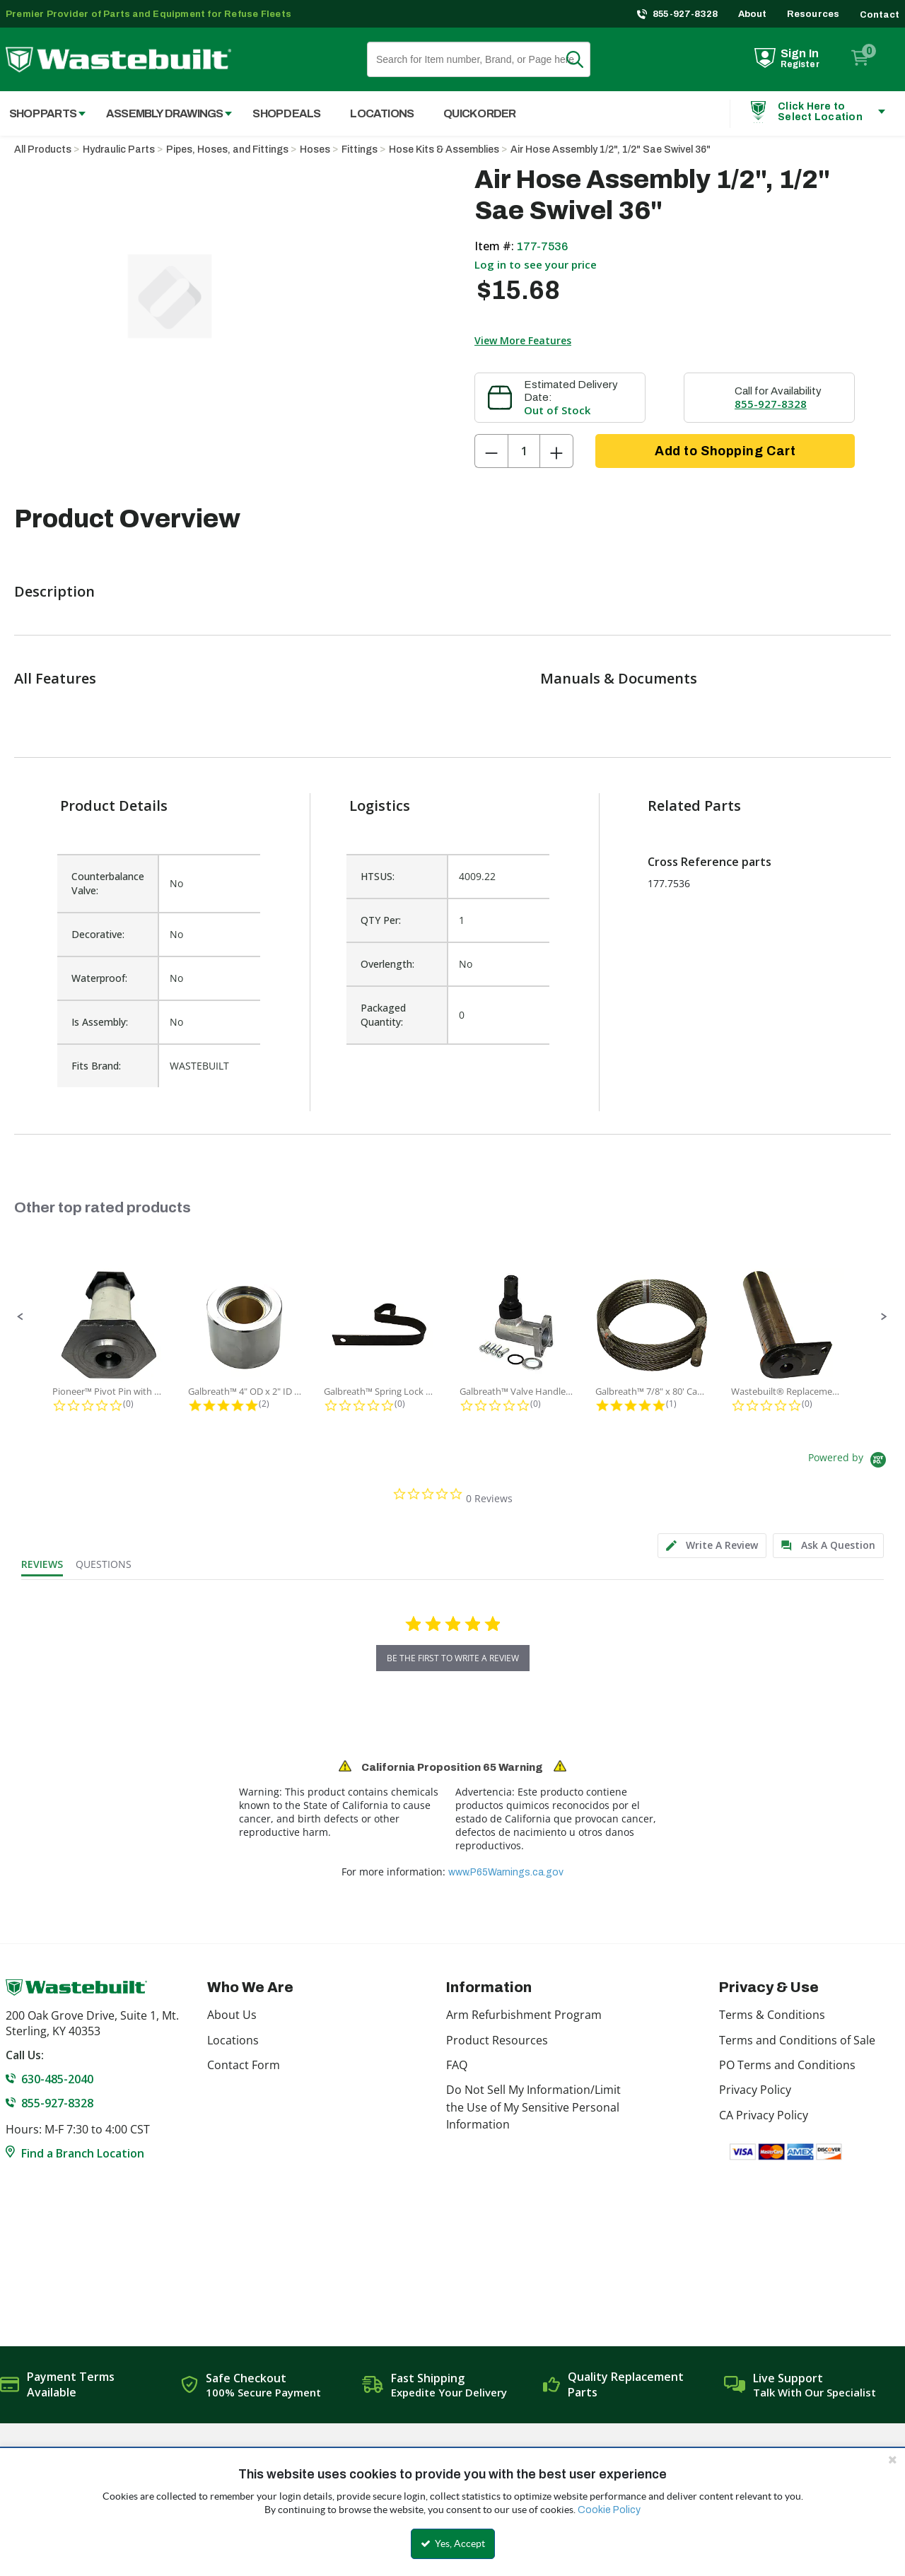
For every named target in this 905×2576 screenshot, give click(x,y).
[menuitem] (161, 113)
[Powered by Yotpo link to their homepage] (849, 1461)
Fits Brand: (96, 1065)
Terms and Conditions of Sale (797, 2040)
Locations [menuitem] (382, 113)
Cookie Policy (609, 2510)
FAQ (456, 2065)
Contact (879, 15)
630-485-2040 (57, 2079)
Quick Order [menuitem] (479, 113)
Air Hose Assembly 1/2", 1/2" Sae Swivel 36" (610, 149)
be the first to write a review (453, 1658)
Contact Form (243, 2065)
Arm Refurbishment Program (524, 2014)
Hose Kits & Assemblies (444, 149)
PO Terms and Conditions (787, 2065)
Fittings (359, 149)
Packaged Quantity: (383, 1015)
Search (583, 59)
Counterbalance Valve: (107, 883)
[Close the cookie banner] (892, 2459)
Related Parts (694, 805)
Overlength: (387, 964)
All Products (42, 149)
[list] (448, 963)
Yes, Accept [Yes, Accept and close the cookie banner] (453, 2543)
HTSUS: (378, 876)
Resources (813, 14)
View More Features (522, 340)
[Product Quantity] (524, 451)
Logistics (379, 805)
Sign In (800, 53)
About (752, 14)
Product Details (114, 805)
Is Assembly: (99, 1022)
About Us (232, 2014)
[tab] (712, 1545)
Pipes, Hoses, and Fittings (227, 149)
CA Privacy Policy (763, 2115)
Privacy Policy (755, 2089)
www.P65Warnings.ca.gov (506, 1872)
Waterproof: (99, 978)
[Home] (118, 60)
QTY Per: (381, 920)
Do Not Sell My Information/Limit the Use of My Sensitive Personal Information (533, 2107)
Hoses (315, 149)
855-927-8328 (685, 14)
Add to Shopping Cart (725, 451)
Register (800, 64)
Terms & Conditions (772, 2014)
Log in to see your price (535, 264)
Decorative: (97, 934)
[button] (20, 1317)
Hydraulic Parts (119, 149)
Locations (233, 2040)
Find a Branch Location (82, 2153)
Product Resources (497, 2040)
